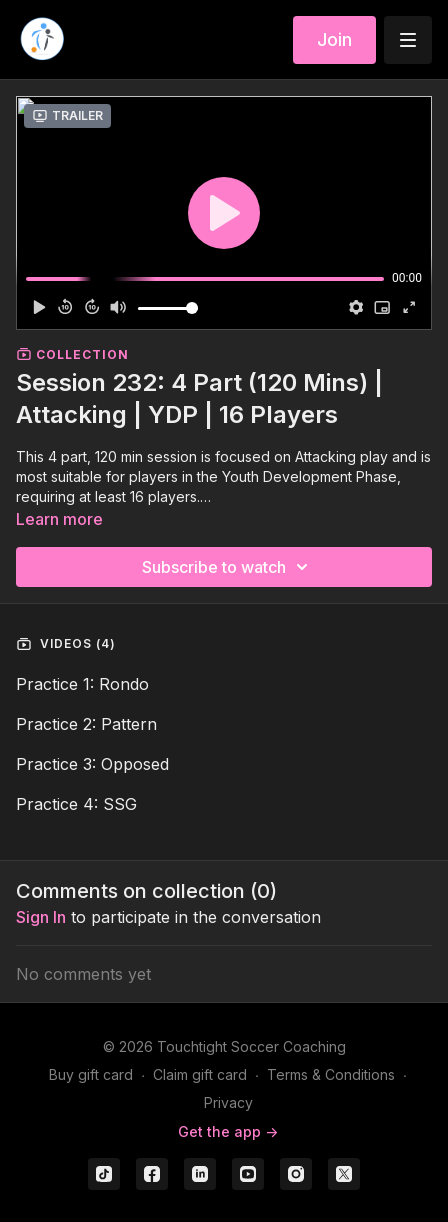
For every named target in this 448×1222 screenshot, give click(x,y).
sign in (41, 917)
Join (334, 39)
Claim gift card (200, 1074)
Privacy (228, 1102)
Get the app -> (228, 1131)
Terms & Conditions (331, 1074)
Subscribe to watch (228, 567)
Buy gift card (91, 1074)
